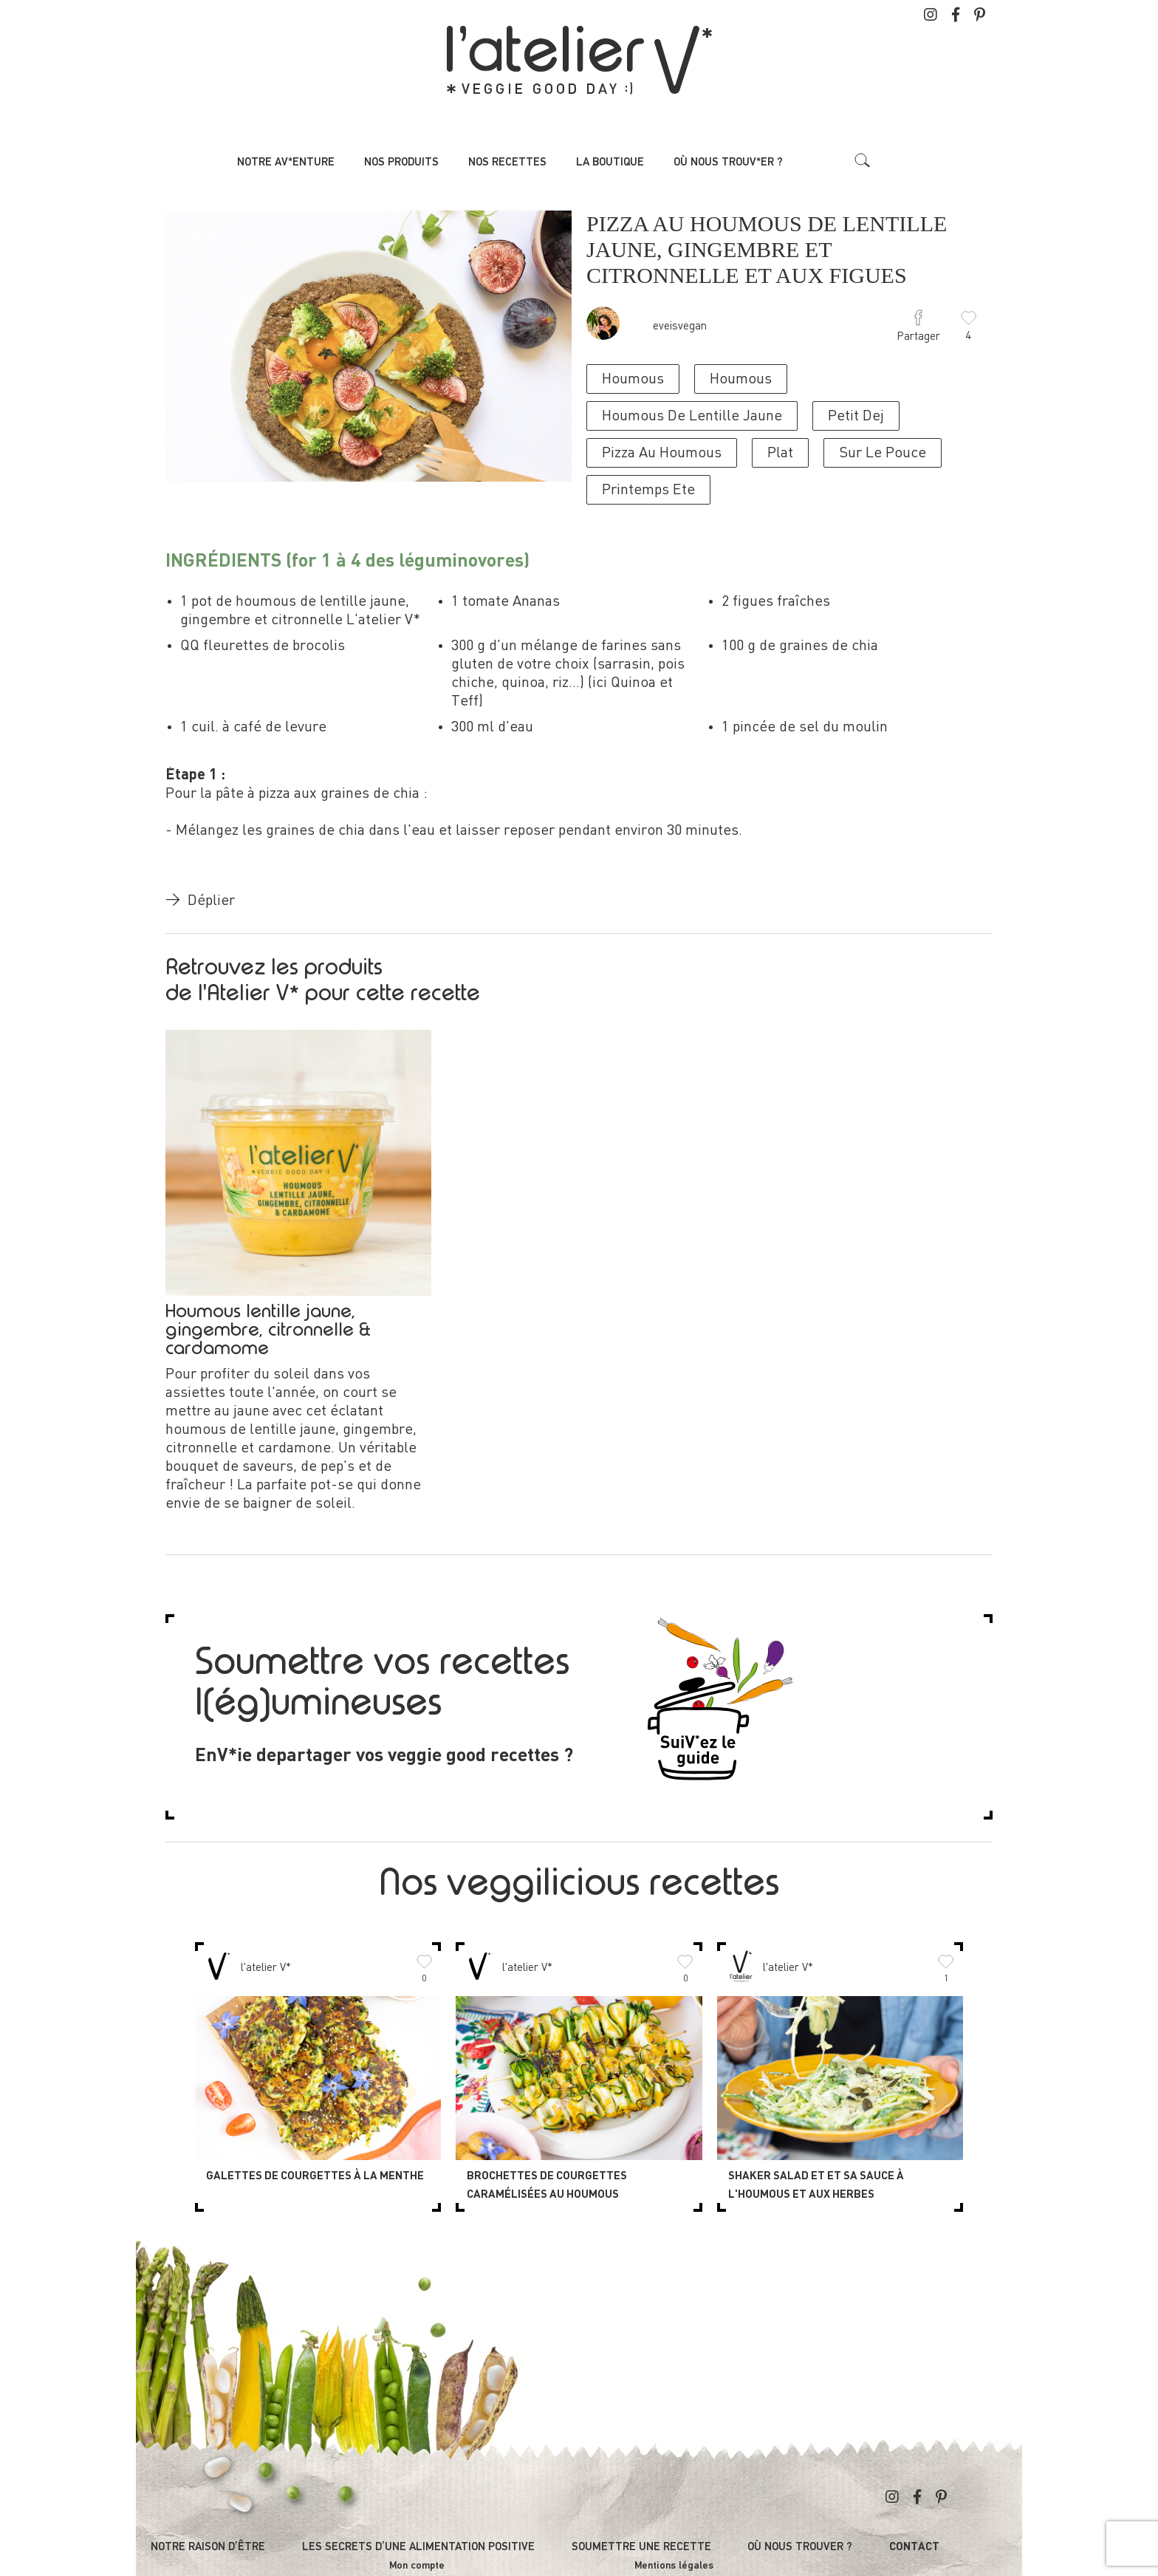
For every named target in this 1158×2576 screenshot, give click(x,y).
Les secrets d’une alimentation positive (418, 2546)
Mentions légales (673, 2565)
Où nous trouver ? (799, 2546)
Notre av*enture (286, 162)
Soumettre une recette (641, 2546)
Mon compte (417, 2565)
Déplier (200, 901)
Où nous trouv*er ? (728, 162)
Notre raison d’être (208, 2546)
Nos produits (401, 162)
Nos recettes (507, 162)
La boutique (610, 162)
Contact (914, 2547)
